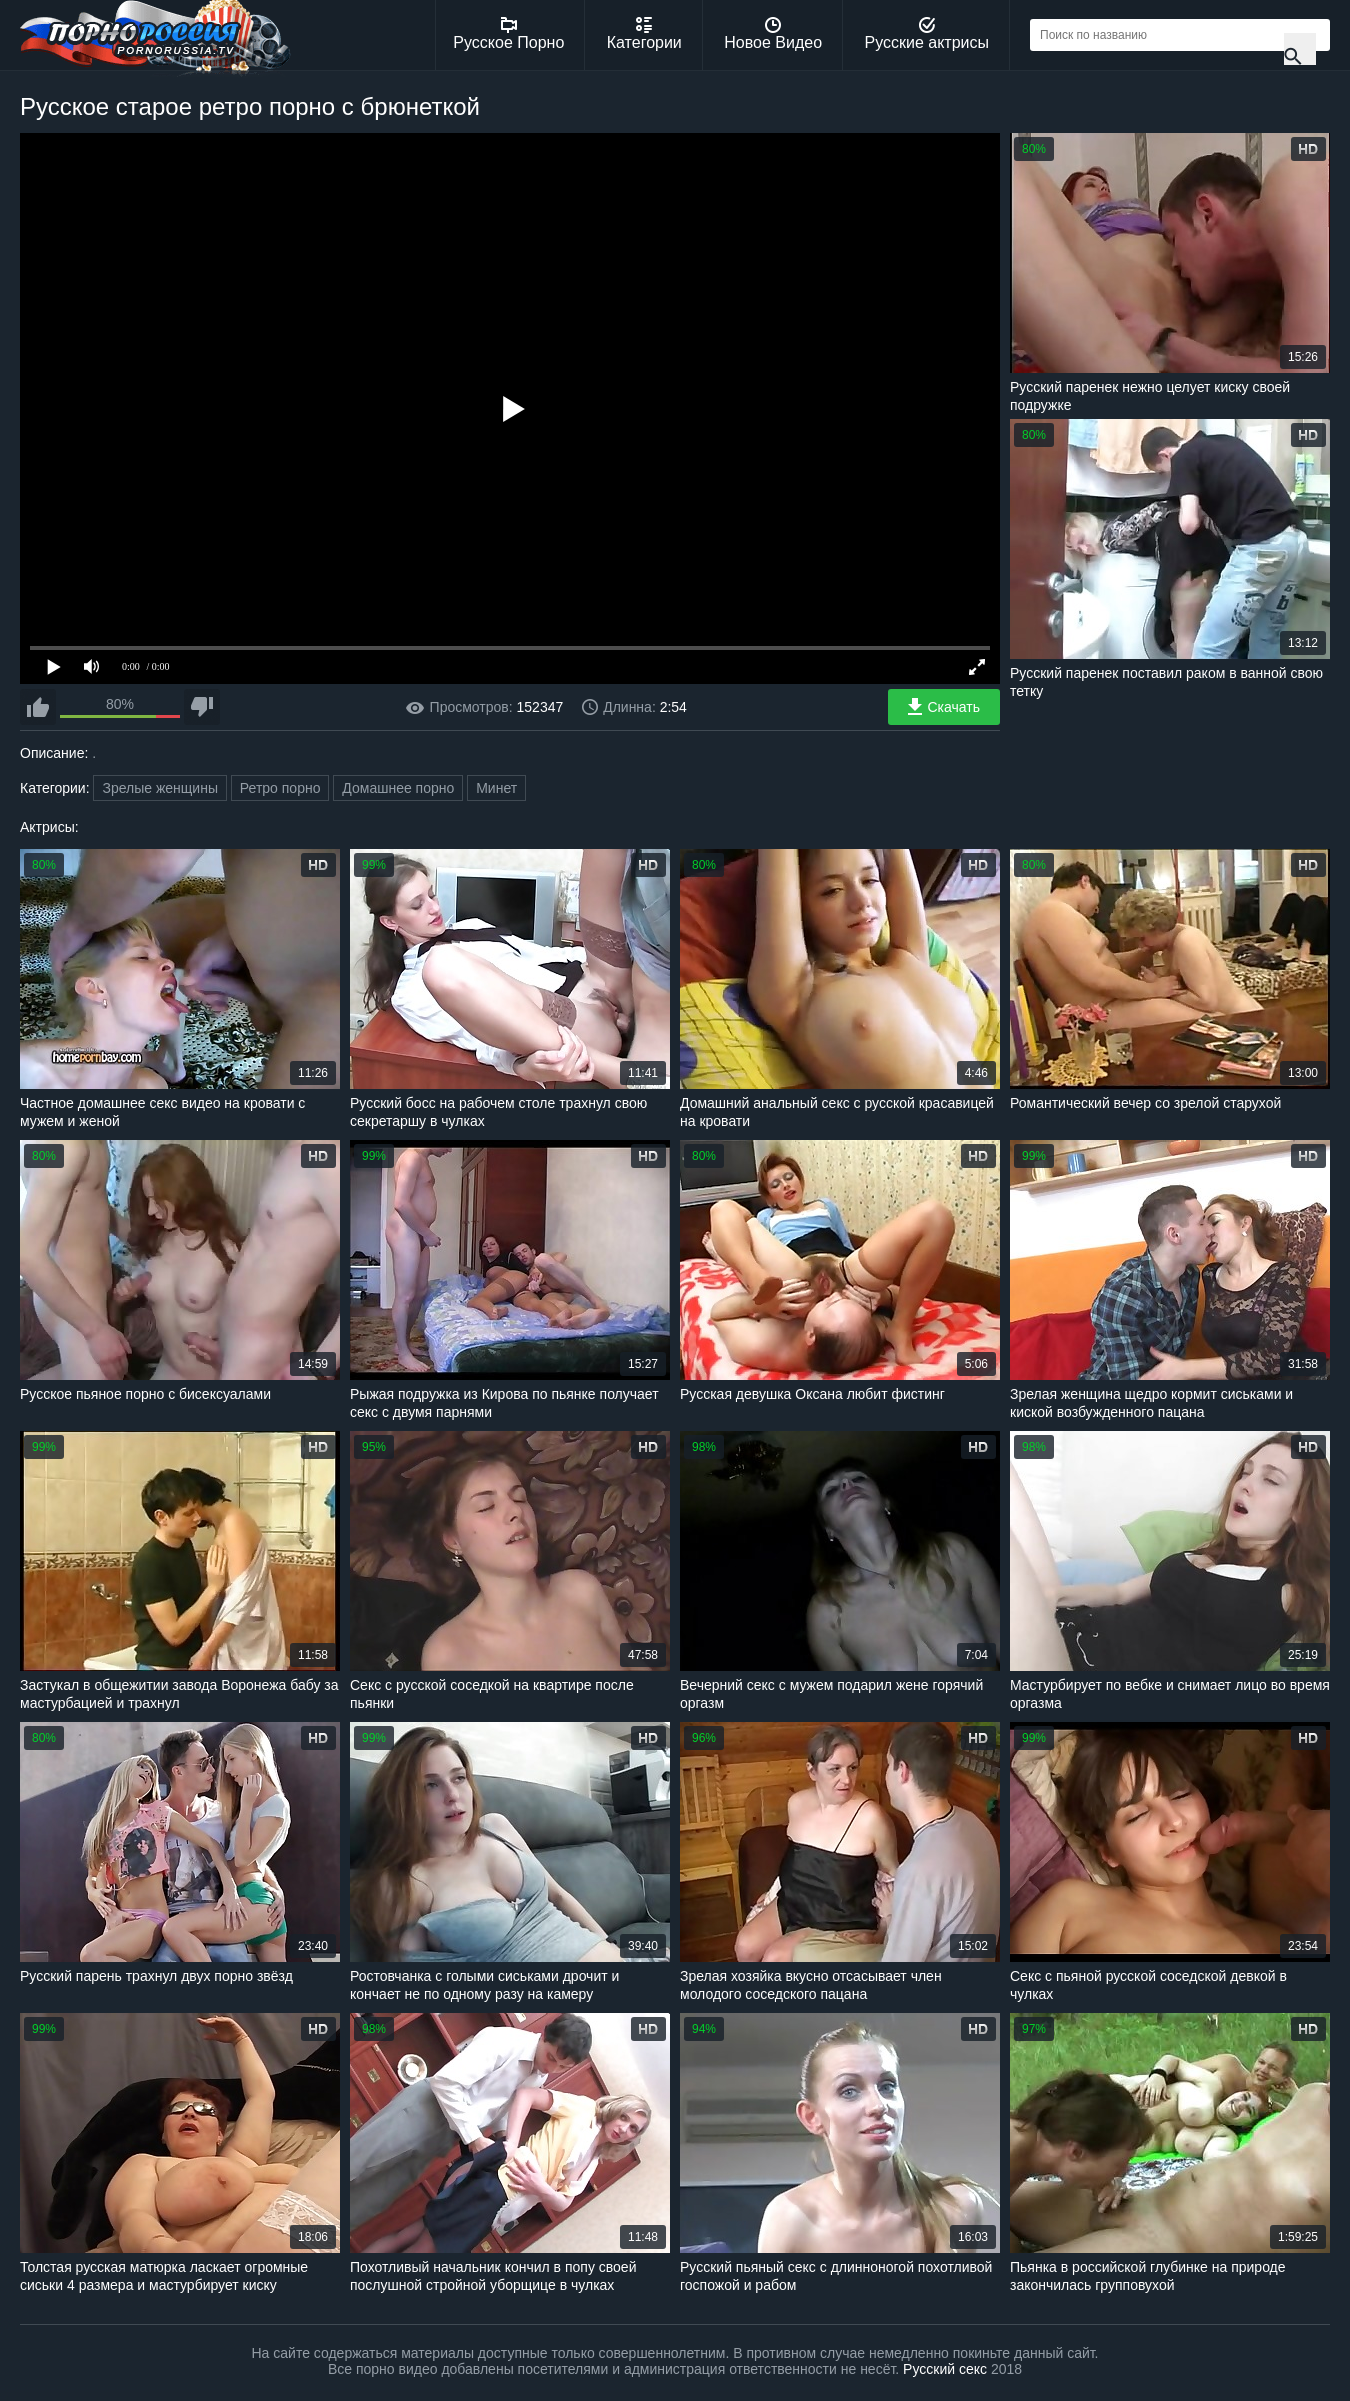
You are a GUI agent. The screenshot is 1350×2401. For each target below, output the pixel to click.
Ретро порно (280, 788)
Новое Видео (773, 34)
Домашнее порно (398, 788)
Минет (496, 788)
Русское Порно (508, 34)
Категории (644, 34)
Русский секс (945, 2369)
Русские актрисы (926, 34)
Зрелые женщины (160, 788)
